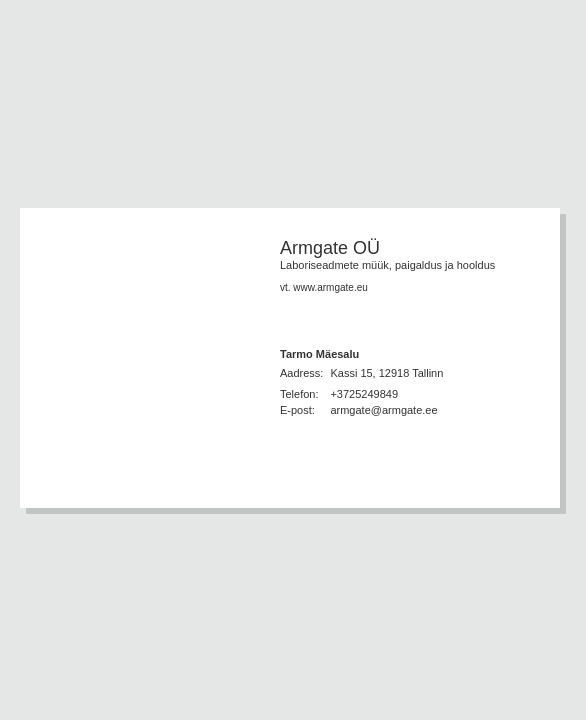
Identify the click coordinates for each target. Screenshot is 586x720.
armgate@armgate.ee (383, 410)
